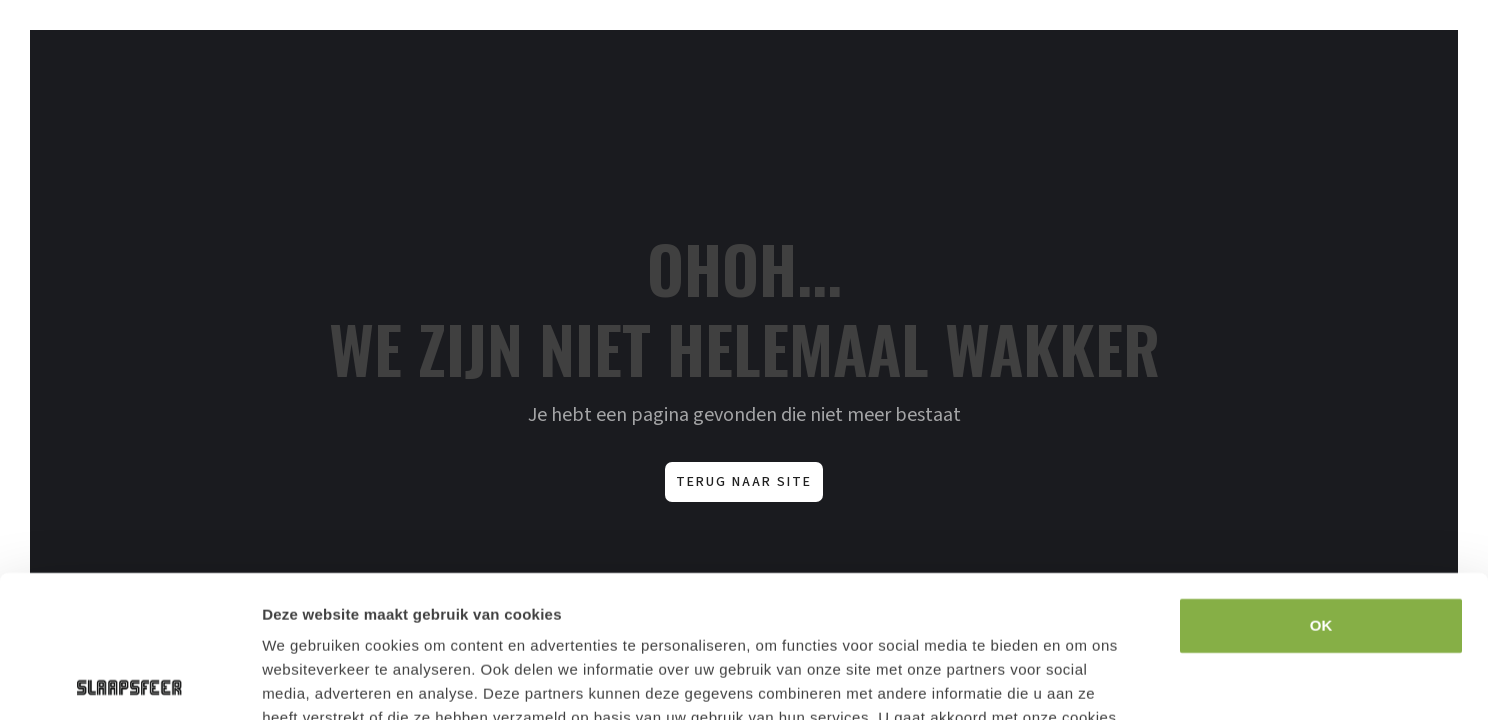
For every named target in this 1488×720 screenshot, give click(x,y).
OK (1321, 483)
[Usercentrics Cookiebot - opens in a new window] (129, 681)
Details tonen (1213, 680)
